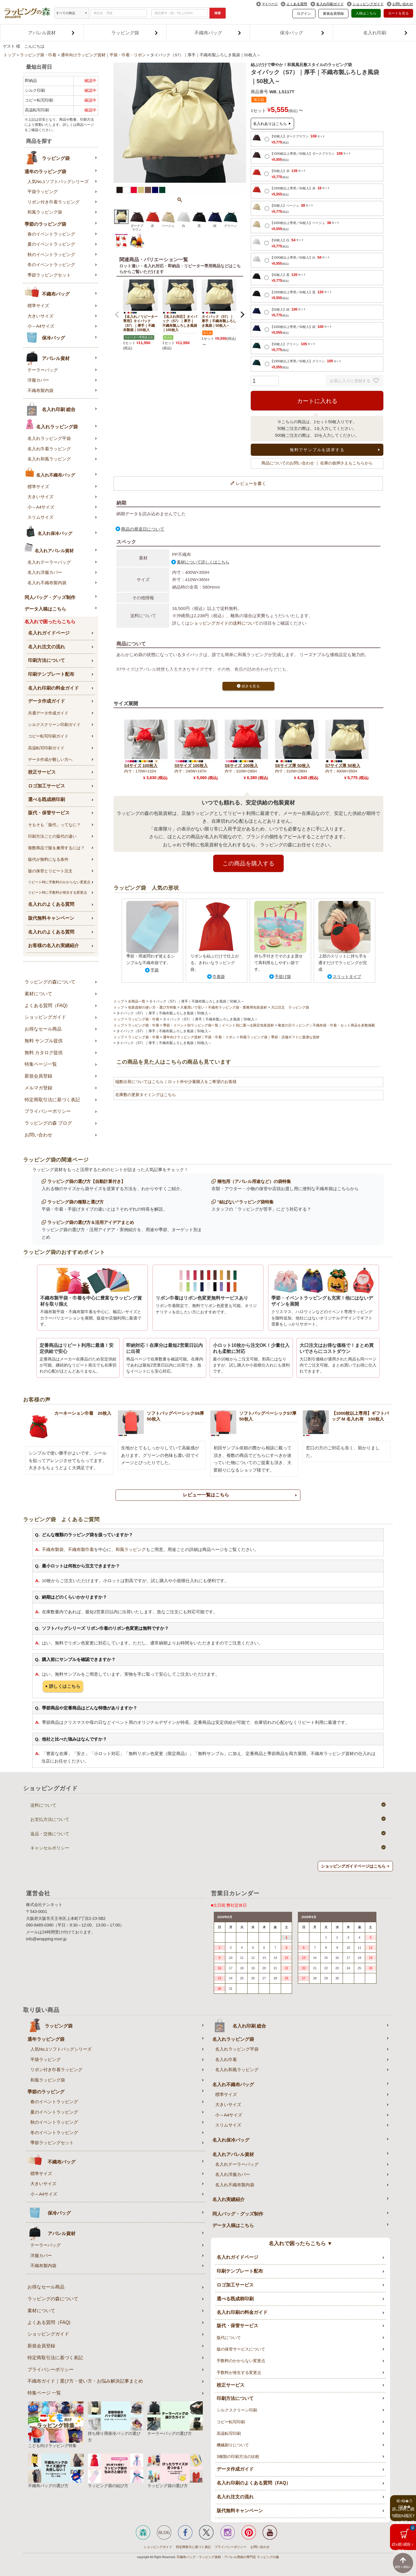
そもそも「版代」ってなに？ (54, 824)
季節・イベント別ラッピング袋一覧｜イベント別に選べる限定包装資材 (218, 1025)
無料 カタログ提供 (44, 1052)
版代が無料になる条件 (48, 859)
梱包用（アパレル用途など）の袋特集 (254, 1181)
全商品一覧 (136, 1001)
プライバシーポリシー (48, 1111)
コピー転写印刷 (231, 2422)
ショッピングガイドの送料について (224, 623)
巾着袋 (219, 976)
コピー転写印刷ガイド (48, 736)
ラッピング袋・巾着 (38, 55)
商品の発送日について (142, 529)
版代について (229, 2337)
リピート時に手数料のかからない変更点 (59, 882)
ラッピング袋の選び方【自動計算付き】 (86, 1181)
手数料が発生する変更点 (239, 2372)
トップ (9, 55)
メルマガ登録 (38, 1087)
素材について (38, 993)
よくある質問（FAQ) (46, 1005)
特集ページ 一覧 (44, 2392)
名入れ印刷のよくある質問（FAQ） (254, 2482)
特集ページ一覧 (41, 1064)
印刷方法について (46, 660)
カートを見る (398, 13)
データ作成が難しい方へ (50, 759)
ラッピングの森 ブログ (48, 1123)
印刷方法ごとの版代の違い (52, 836)
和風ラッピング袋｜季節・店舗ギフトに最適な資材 (280, 1037)
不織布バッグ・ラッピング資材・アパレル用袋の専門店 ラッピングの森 (228, 2557)
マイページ (270, 3)
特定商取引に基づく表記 (193, 2547)
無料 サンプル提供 (44, 1040)
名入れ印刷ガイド (330, 4)
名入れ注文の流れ (46, 646)
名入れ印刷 (385, 32)
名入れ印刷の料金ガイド (53, 688)
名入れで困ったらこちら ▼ (301, 2243)
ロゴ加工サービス (46, 785)
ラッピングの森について (50, 981)
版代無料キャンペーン (51, 918)
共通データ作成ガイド (48, 713)
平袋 (155, 970)
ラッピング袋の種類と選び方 (75, 1201)
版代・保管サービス (49, 812)
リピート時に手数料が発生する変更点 (57, 893)
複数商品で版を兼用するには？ (56, 847)
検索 (217, 13)
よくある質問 (296, 4)
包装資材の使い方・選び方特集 (152, 1007)
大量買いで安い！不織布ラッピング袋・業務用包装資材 (223, 1007)
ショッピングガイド (368, 4)
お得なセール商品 (43, 1028)
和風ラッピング (131, 1549)
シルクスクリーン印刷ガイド (54, 724)
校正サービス (42, 772)
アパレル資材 (51, 32)
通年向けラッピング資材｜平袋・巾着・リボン (103, 55)
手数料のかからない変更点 (241, 2360)
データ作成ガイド (46, 701)
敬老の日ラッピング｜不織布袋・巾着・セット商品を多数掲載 (326, 1025)
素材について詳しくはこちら (203, 562)
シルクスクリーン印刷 (237, 2410)
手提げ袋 (283, 976)
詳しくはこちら (64, 1686)
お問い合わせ (402, 4)
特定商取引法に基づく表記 (52, 1099)
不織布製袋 (53, 1549)
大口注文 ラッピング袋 (290, 1007)
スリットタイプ (347, 976)
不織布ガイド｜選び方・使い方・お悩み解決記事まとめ (85, 2381)
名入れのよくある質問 (51, 904)
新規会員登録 (333, 14)
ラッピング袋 (134, 32)
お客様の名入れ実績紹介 (53, 945)
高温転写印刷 (229, 2433)
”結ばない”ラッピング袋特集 (245, 1201)
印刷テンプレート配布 (51, 674)
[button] (117, 314)
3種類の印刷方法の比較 (238, 2456)
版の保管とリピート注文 (50, 871)
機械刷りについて (233, 2445)
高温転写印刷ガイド (46, 748)
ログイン (304, 14)
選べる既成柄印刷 (46, 799)
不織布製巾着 (81, 1549)
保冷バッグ (302, 32)
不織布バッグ (217, 32)
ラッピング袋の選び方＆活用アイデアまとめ (90, 1222)
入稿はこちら (366, 13)
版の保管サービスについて (241, 2349)
